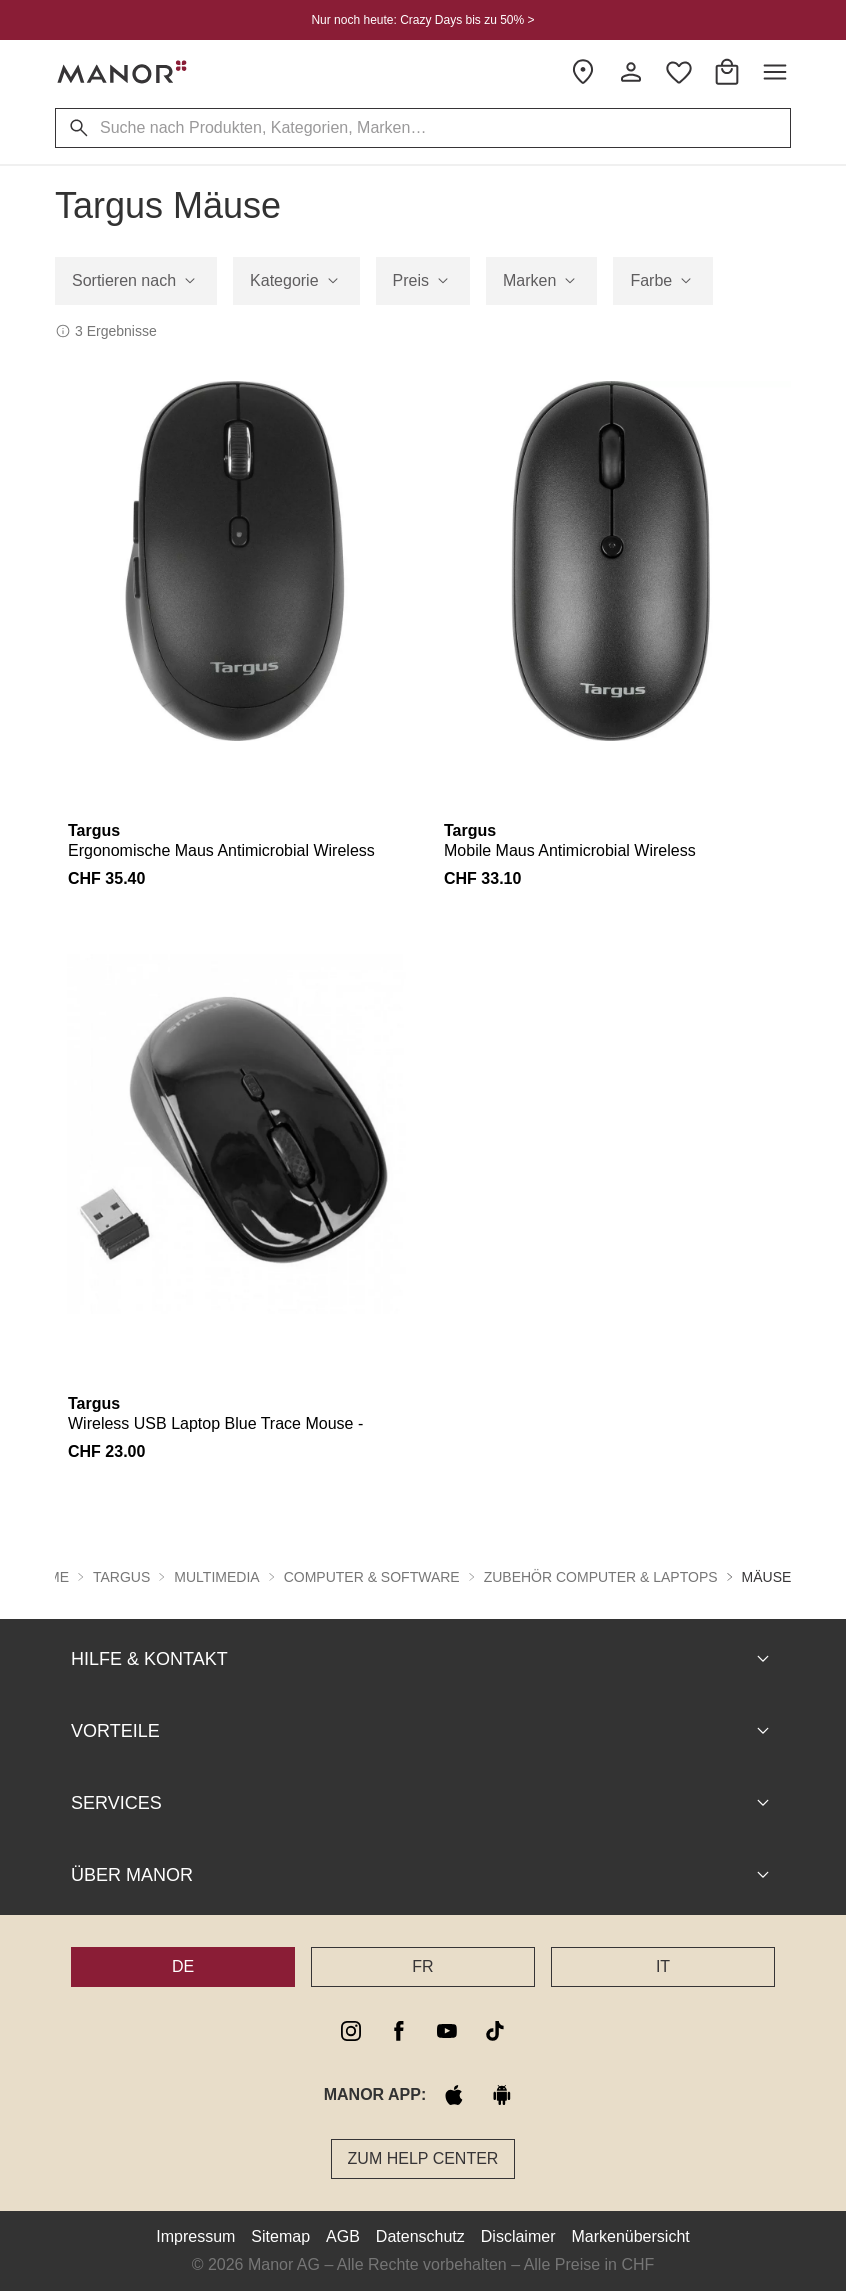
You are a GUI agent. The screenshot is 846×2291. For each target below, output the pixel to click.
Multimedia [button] (216, 1577)
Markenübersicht (630, 2236)
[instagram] (351, 2031)
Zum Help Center (423, 2158)
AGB (343, 2236)
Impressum (195, 2236)
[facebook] (399, 2031)
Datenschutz (420, 2236)
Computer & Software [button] (372, 1577)
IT (663, 1966)
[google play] (502, 2095)
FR (422, 1966)
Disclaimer (518, 2236)
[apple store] (454, 2095)
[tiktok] (495, 2031)
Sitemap (280, 2236)
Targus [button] (121, 1577)
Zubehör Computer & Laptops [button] (601, 1577)
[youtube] (447, 2031)
